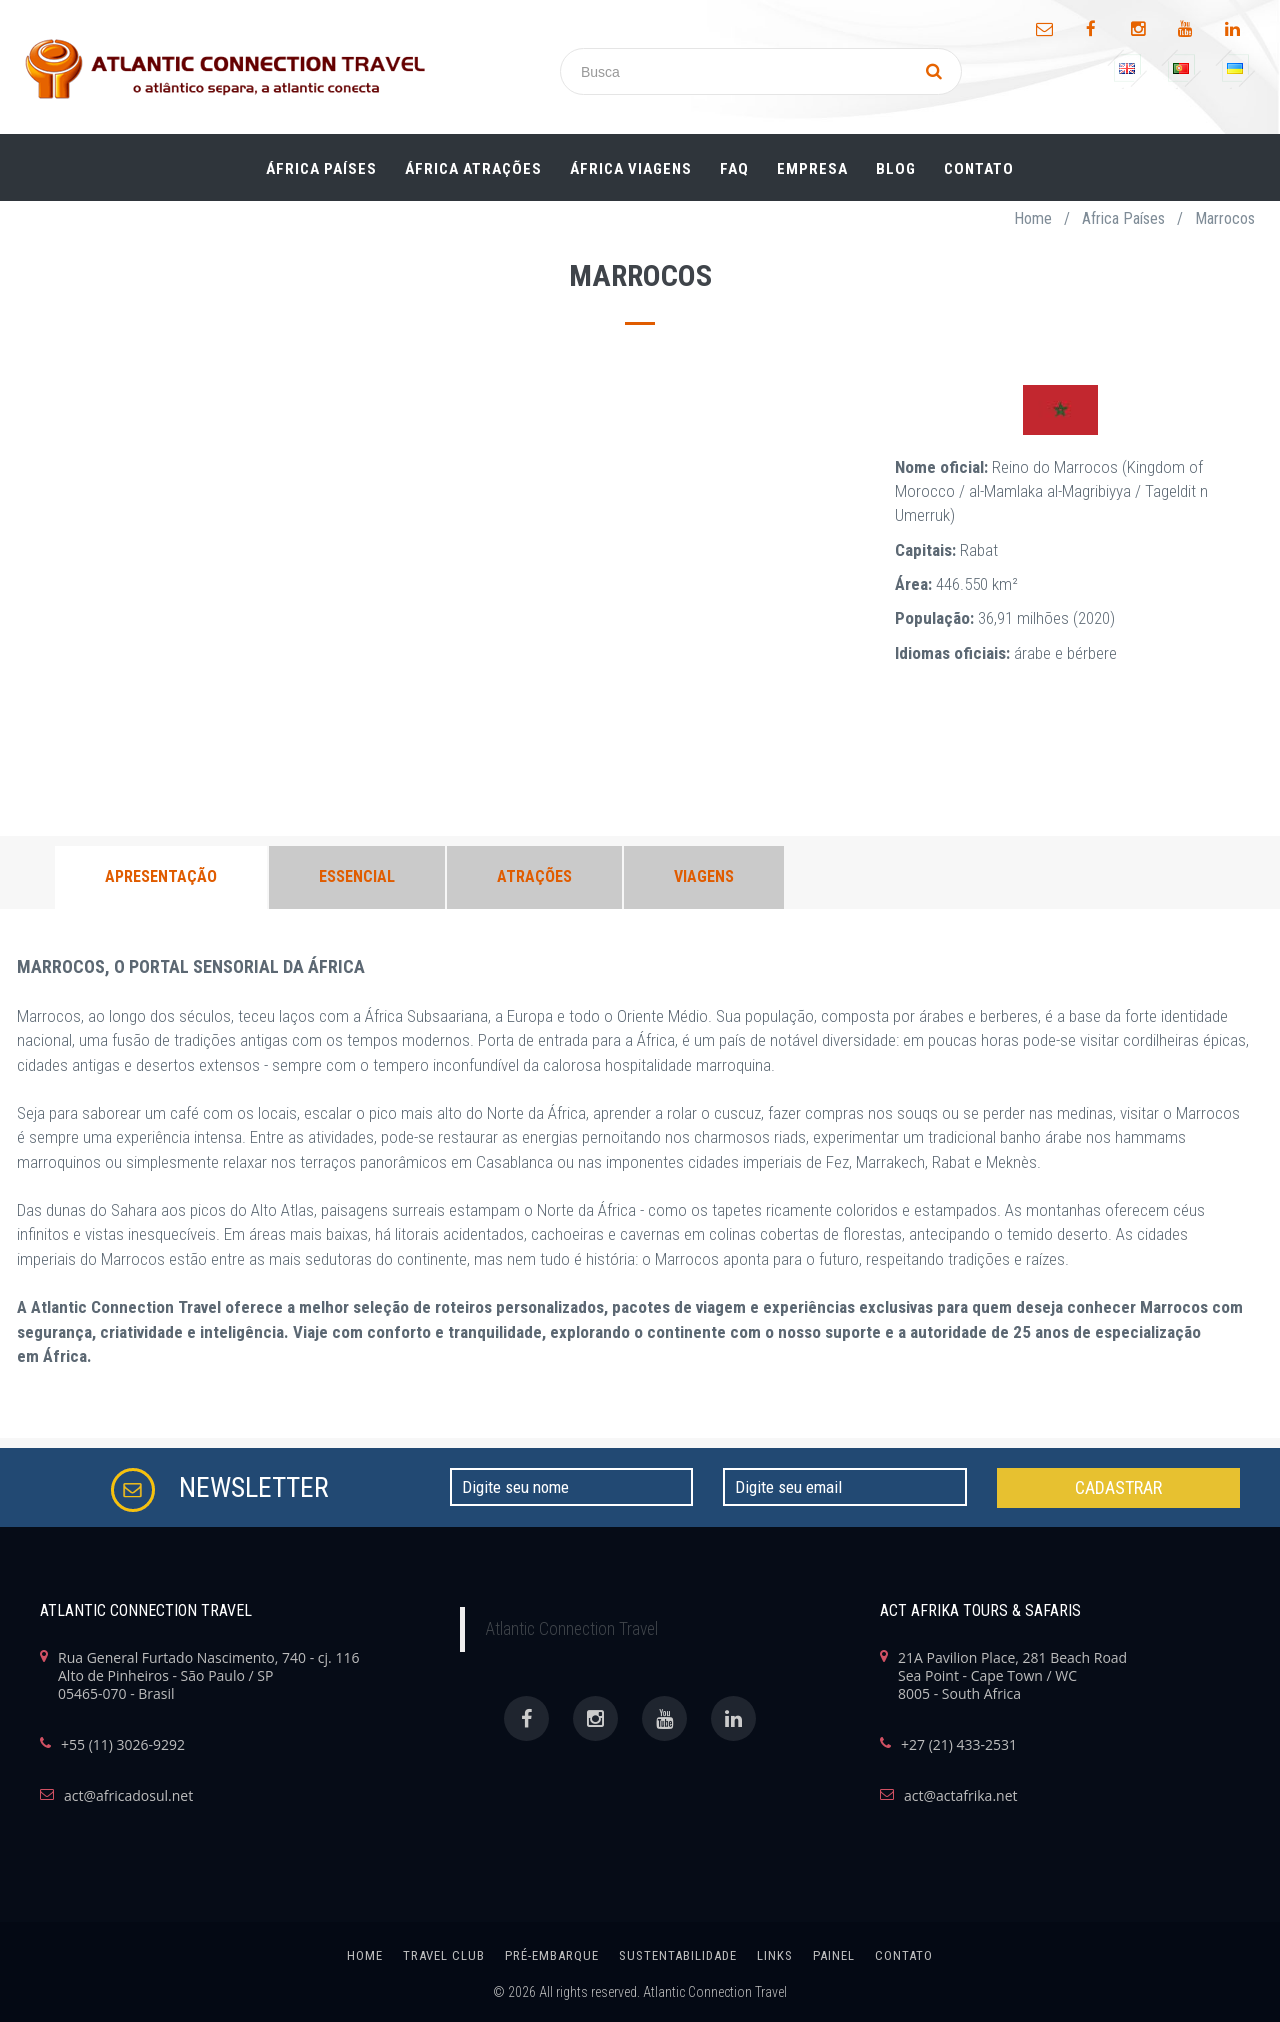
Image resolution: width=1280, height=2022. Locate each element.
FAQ (734, 169)
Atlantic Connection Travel (571, 1629)
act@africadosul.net (128, 1796)
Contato (979, 169)
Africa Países (1123, 218)
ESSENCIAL (357, 876)
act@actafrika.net (961, 1796)
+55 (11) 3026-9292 (123, 1745)
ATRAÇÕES (534, 876)
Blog (896, 169)
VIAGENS (704, 876)
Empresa (812, 169)
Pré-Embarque (552, 1955)
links (775, 1955)
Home (1033, 218)
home (365, 1955)
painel (834, 1955)
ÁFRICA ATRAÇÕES (473, 169)
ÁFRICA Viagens (631, 169)
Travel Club (444, 1955)
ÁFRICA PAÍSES (321, 169)
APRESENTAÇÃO (161, 876)
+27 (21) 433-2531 (959, 1745)
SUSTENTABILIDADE (678, 1955)
